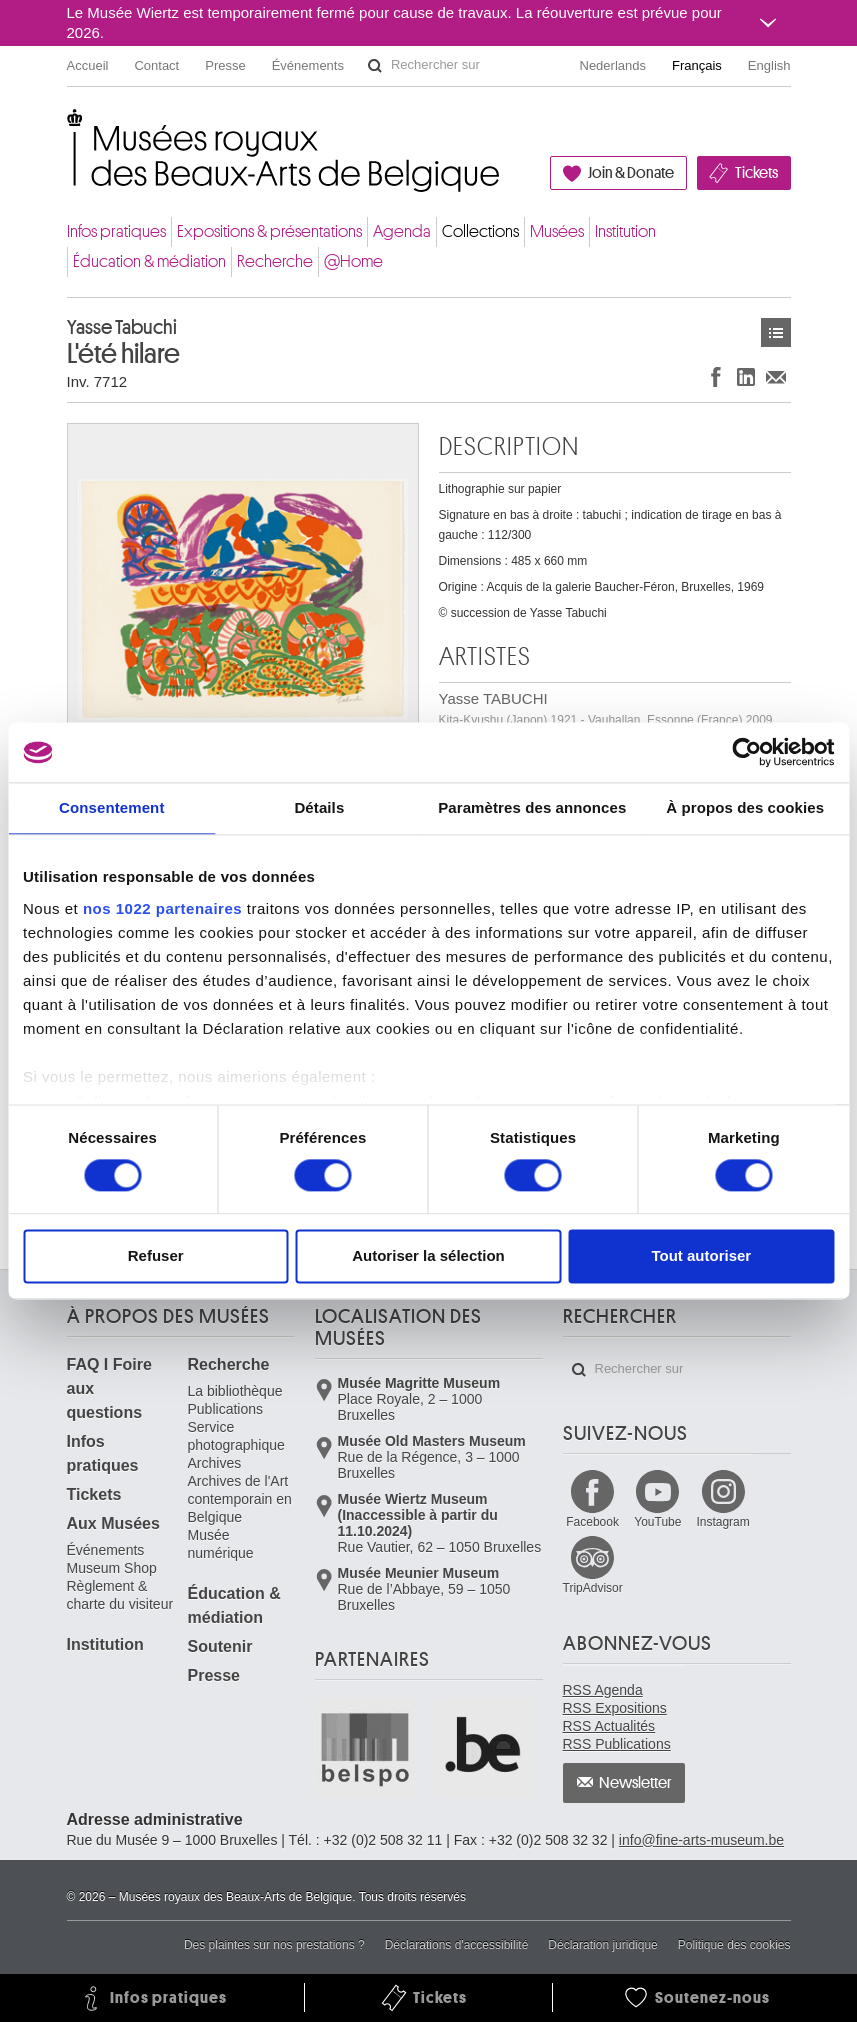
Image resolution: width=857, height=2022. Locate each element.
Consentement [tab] (111, 807)
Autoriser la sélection (428, 1256)
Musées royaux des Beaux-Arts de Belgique (68, 129)
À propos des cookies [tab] (745, 807)
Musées (557, 231)
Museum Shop (112, 1568)
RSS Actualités (609, 1726)
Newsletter (635, 1783)
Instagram (722, 1522)
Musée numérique (221, 1544)
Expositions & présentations (269, 231)
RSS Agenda (603, 1690)
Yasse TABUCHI (606, 708)
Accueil (88, 65)
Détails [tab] (319, 807)
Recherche (275, 261)
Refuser (156, 1256)
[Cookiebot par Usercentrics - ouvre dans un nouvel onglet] (746, 752)
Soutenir (220, 1646)
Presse (225, 65)
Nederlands (613, 65)
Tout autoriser (701, 1256)
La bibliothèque (235, 1391)
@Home (353, 261)
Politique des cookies (734, 1945)
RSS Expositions (615, 1708)
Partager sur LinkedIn (746, 376)
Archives (215, 1463)
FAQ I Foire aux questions (109, 1388)
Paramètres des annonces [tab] (532, 807)
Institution (625, 231)
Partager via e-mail (776, 376)
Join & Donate (631, 173)
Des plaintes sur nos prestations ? (274, 1945)
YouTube (657, 1522)
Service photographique (236, 1436)
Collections (480, 231)
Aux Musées (113, 1523)
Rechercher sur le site (375, 66)
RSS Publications (617, 1744)
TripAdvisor (593, 1588)
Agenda (402, 231)
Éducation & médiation (149, 261)
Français (697, 65)
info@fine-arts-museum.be (701, 1840)
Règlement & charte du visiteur (120, 1595)
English (769, 65)
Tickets (756, 173)
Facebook (592, 1522)
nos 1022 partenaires (162, 908)
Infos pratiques (116, 231)
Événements (308, 65)
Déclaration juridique (602, 1945)
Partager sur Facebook (716, 376)
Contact (156, 65)
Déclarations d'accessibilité (457, 1945)
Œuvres (776, 332)
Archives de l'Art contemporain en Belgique (240, 1499)
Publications (226, 1409)
